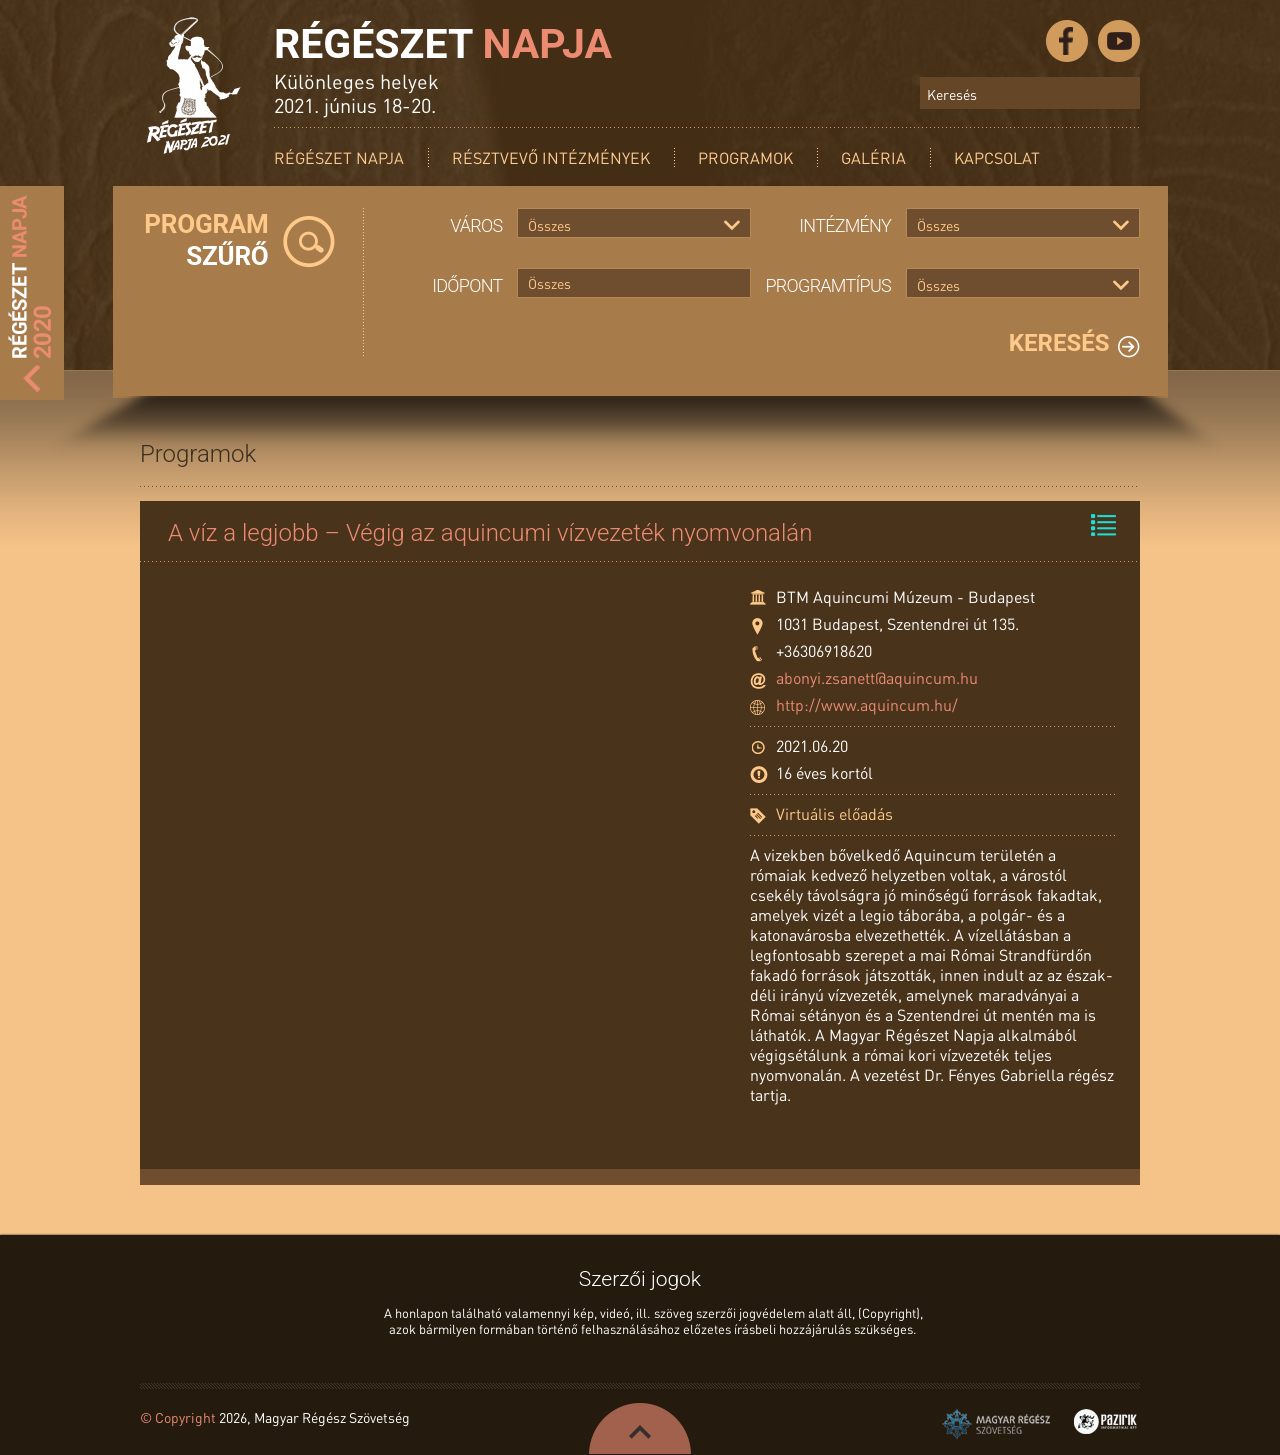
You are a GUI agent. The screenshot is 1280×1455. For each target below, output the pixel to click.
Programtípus (829, 285)
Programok (745, 157)
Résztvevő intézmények (551, 157)
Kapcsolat (997, 157)
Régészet (443, 44)
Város (476, 225)
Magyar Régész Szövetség (996, 1424)
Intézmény (845, 225)
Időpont (467, 285)
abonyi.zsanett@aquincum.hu (877, 677)
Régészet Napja (339, 157)
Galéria (873, 157)
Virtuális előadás (834, 813)
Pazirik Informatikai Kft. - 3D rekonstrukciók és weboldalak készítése (1105, 1421)
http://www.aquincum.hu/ (867, 704)
